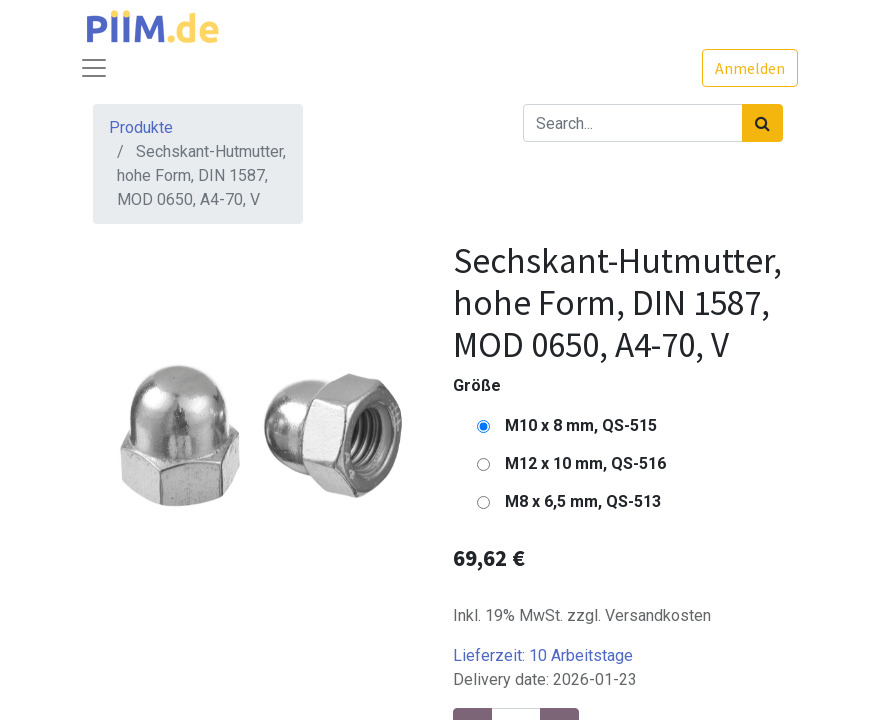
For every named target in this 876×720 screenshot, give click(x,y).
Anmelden (750, 68)
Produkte (141, 127)
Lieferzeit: (543, 655)
